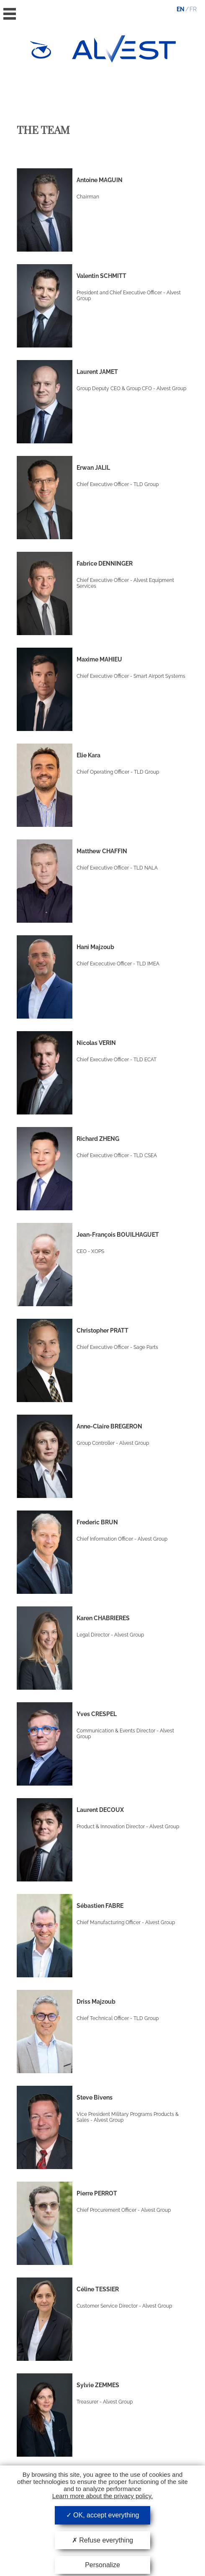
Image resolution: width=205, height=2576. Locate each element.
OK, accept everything (102, 2515)
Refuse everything (102, 2540)
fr (193, 9)
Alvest (124, 48)
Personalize (102, 2564)
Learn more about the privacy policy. (102, 2495)
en (180, 9)
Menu (9, 13)
